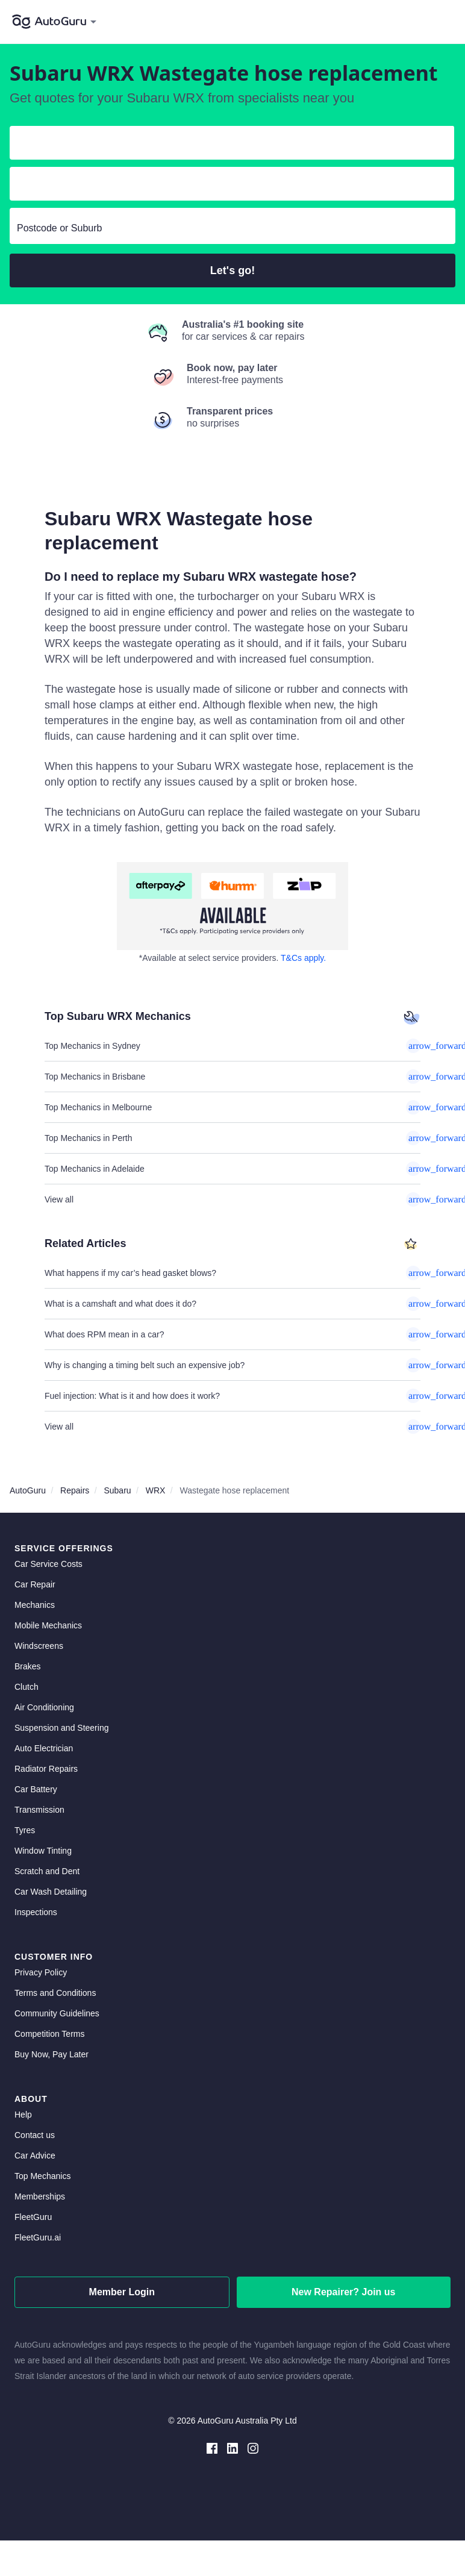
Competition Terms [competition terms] (49, 2034)
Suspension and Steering (61, 1728)
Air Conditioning (44, 1707)
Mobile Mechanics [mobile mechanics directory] (48, 1625)
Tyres (24, 1830)
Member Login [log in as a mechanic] (122, 2292)
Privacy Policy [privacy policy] (40, 1972)
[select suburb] (232, 228)
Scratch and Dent (47, 1871)
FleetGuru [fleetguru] (33, 2217)
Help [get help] (23, 2114)
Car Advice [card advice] (34, 2155)
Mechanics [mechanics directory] (34, 1605)
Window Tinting (43, 1850)
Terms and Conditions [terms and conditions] (55, 1993)
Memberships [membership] (39, 2196)
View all (232, 1199)
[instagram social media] (253, 2447)
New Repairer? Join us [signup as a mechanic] (344, 2292)
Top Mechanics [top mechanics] (42, 2176)
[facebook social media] (212, 2447)
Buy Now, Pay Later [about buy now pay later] (51, 2054)
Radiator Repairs (46, 1769)
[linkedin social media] (232, 2447)
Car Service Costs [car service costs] (48, 1564)
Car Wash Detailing (50, 1891)
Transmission (39, 1810)
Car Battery (35, 1789)
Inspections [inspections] (35, 1912)
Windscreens (38, 1646)
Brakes (27, 1666)
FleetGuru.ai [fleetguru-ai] (37, 2237)
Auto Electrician (43, 1748)
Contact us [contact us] (34, 2135)
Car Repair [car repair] (34, 1584)
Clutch (26, 1687)
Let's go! (232, 270)
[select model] (227, 186)
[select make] (227, 145)
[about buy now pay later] (232, 906)
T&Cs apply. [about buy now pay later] (303, 958)
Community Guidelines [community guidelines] (56, 2013)
